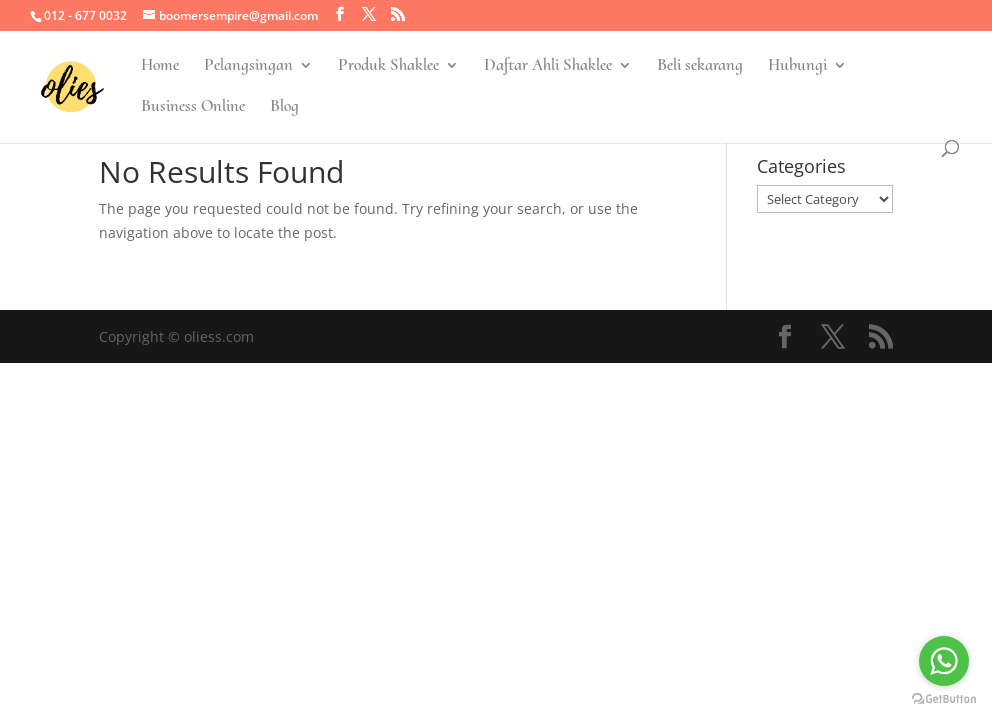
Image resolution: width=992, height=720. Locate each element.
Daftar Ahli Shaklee (548, 66)
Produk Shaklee (388, 66)
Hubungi (797, 66)
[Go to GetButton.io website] (944, 699)
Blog (284, 107)
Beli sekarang (700, 66)
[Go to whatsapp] (944, 661)
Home (160, 66)
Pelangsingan (248, 66)
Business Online (193, 107)
